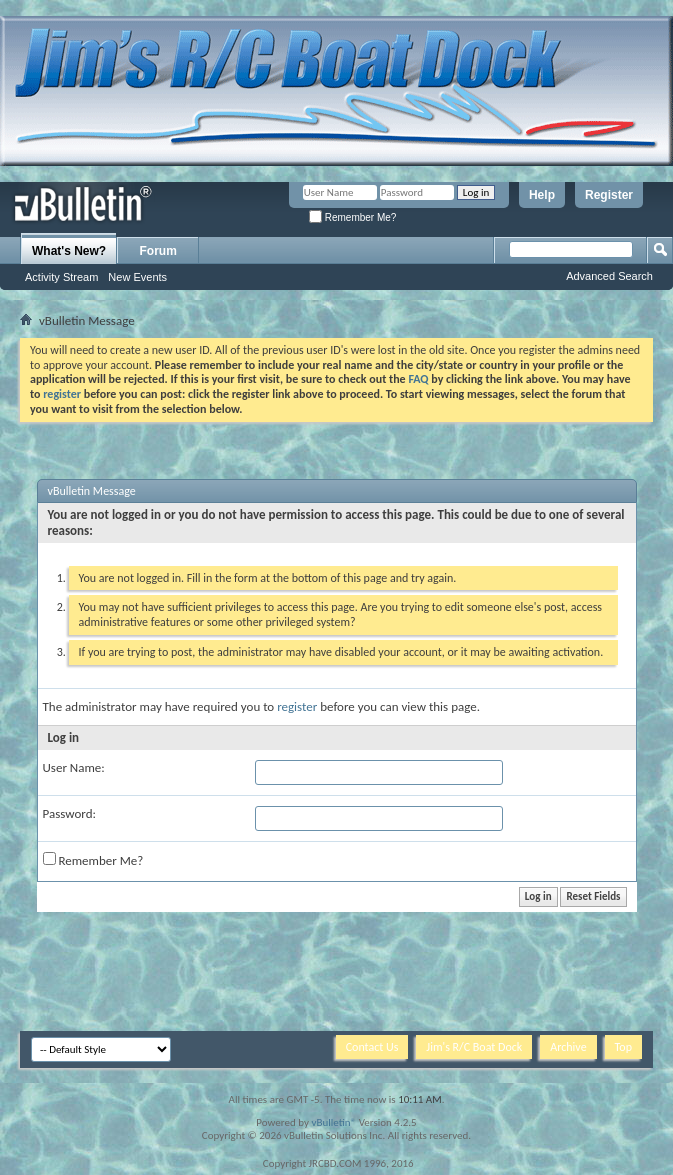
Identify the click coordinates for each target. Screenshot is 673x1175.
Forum (158, 251)
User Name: (74, 767)
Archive (568, 1047)
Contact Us (372, 1047)
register (297, 706)
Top (623, 1047)
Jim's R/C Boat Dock (474, 1047)
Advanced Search (609, 276)
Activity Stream (61, 277)
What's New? (69, 251)
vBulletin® (333, 1122)
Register (609, 195)
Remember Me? (352, 217)
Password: (69, 813)
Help (542, 195)
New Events (137, 277)
